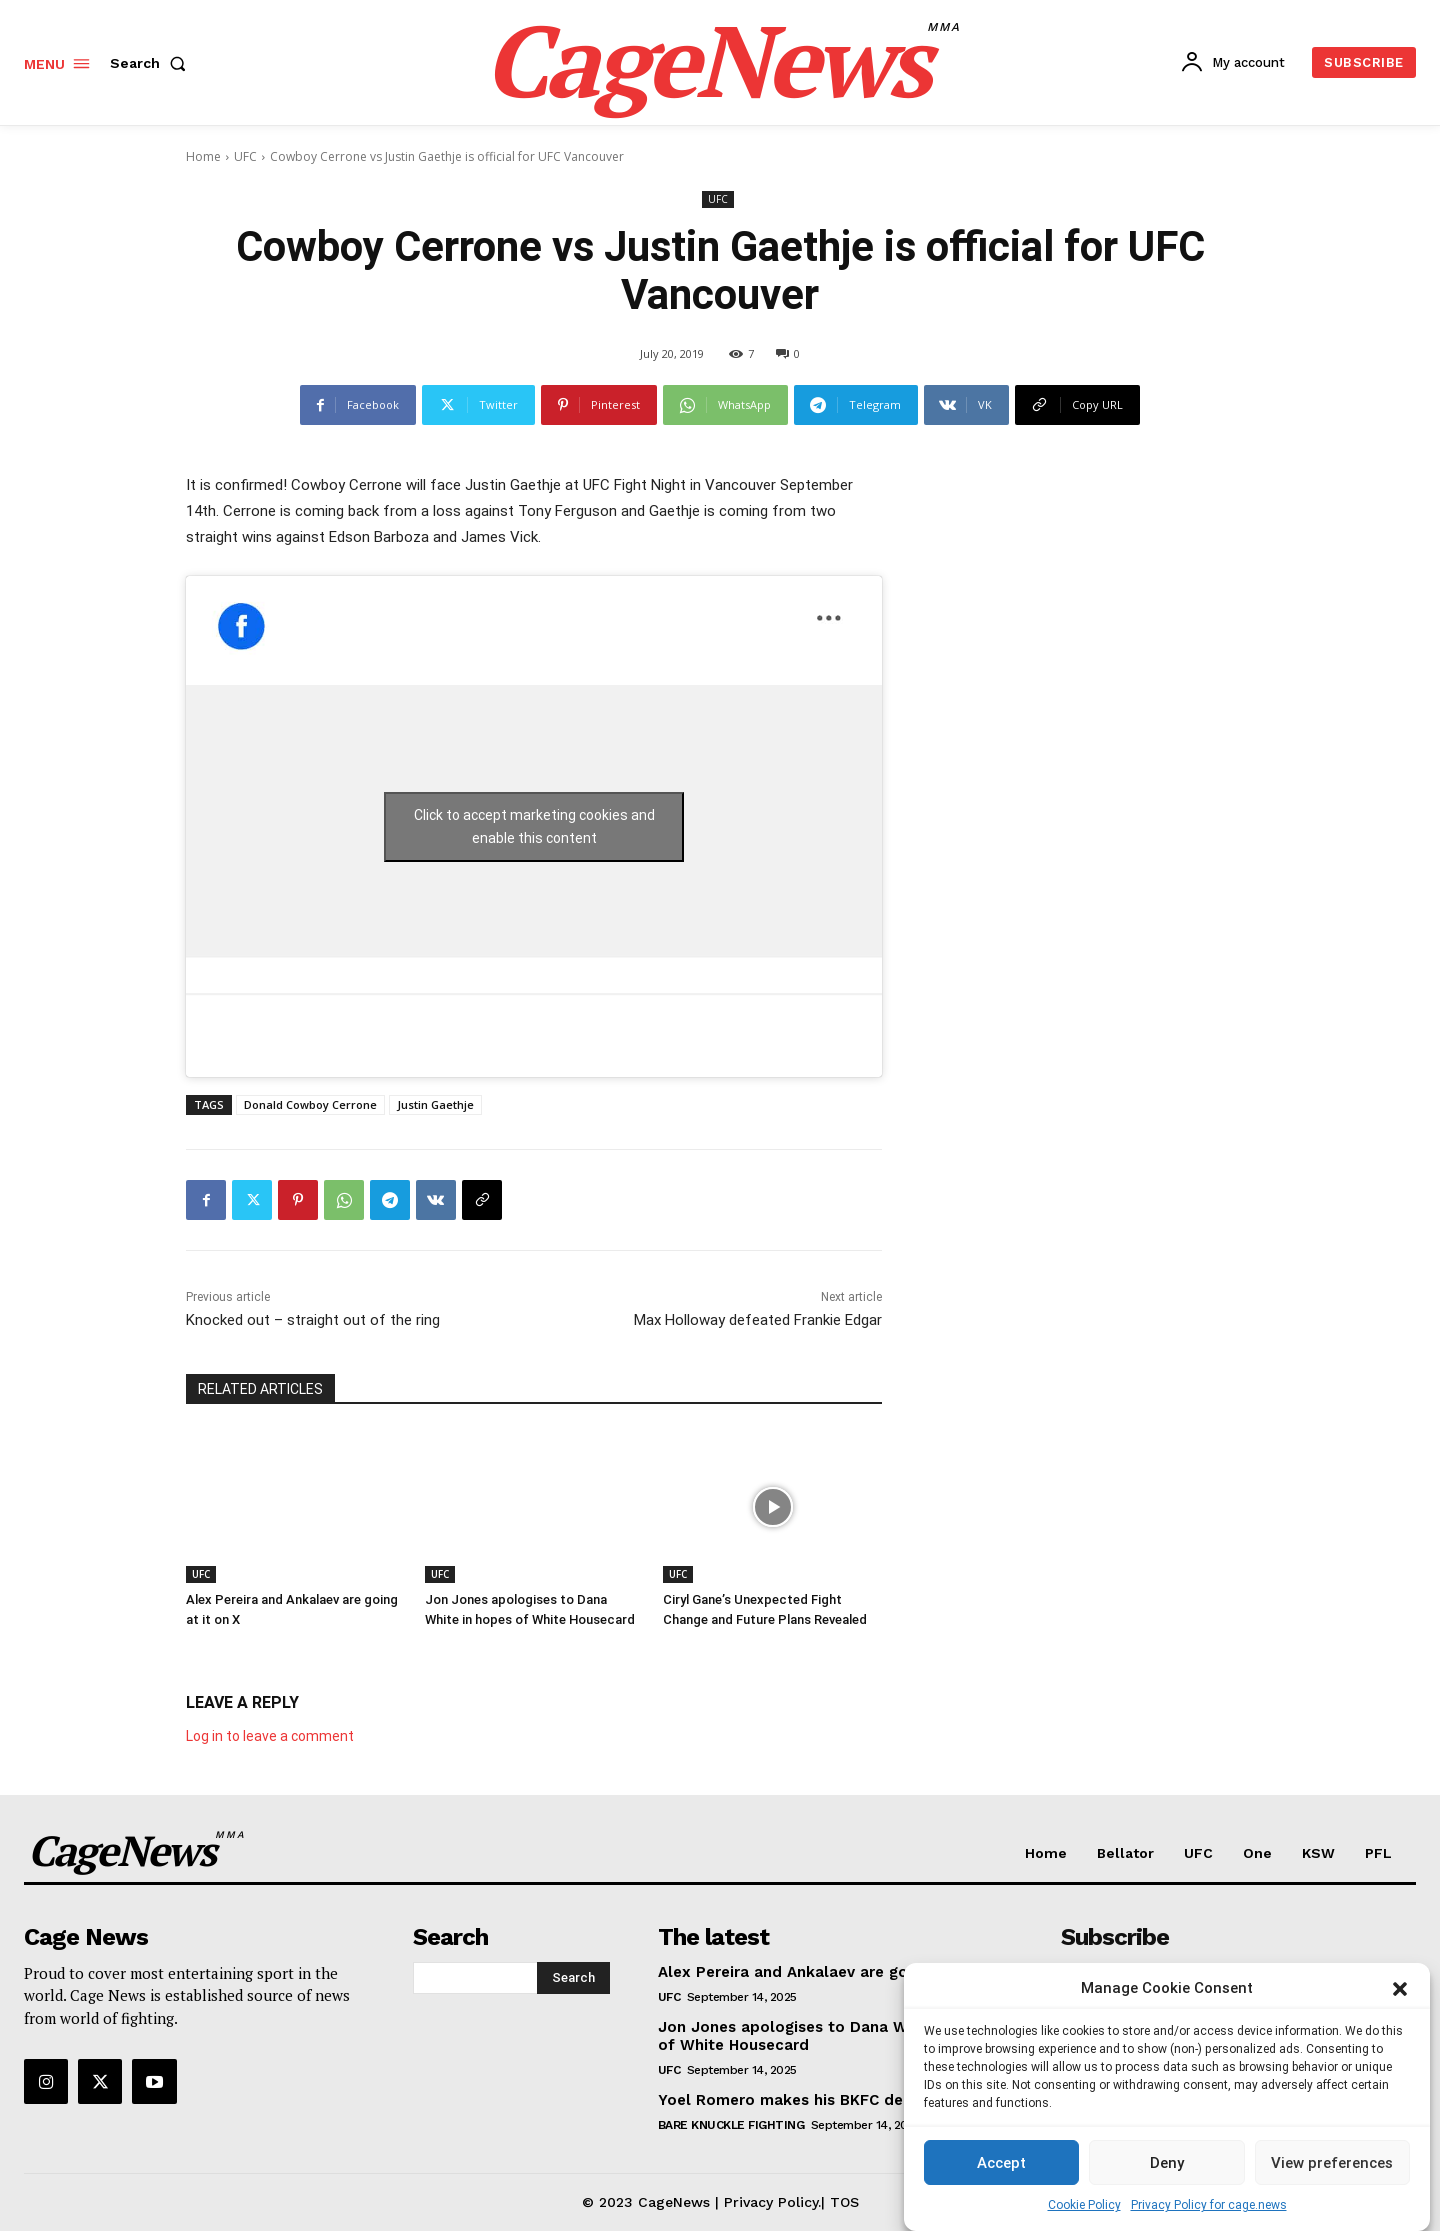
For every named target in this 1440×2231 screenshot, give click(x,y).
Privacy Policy (771, 2202)
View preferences (1332, 2163)
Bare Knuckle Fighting (731, 2125)
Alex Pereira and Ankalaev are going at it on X (832, 1972)
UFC (245, 156)
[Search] (573, 1978)
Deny (1167, 2163)
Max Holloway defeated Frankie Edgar (758, 1320)
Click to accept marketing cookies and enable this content (534, 826)
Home (203, 156)
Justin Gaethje (435, 1104)
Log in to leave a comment (270, 1736)
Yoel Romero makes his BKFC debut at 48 (816, 2100)
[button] (1400, 1989)
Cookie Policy (1084, 2205)
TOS (844, 2202)
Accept (1001, 2163)
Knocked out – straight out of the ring (313, 1320)
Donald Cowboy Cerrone (310, 1104)
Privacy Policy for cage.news (1209, 2205)
